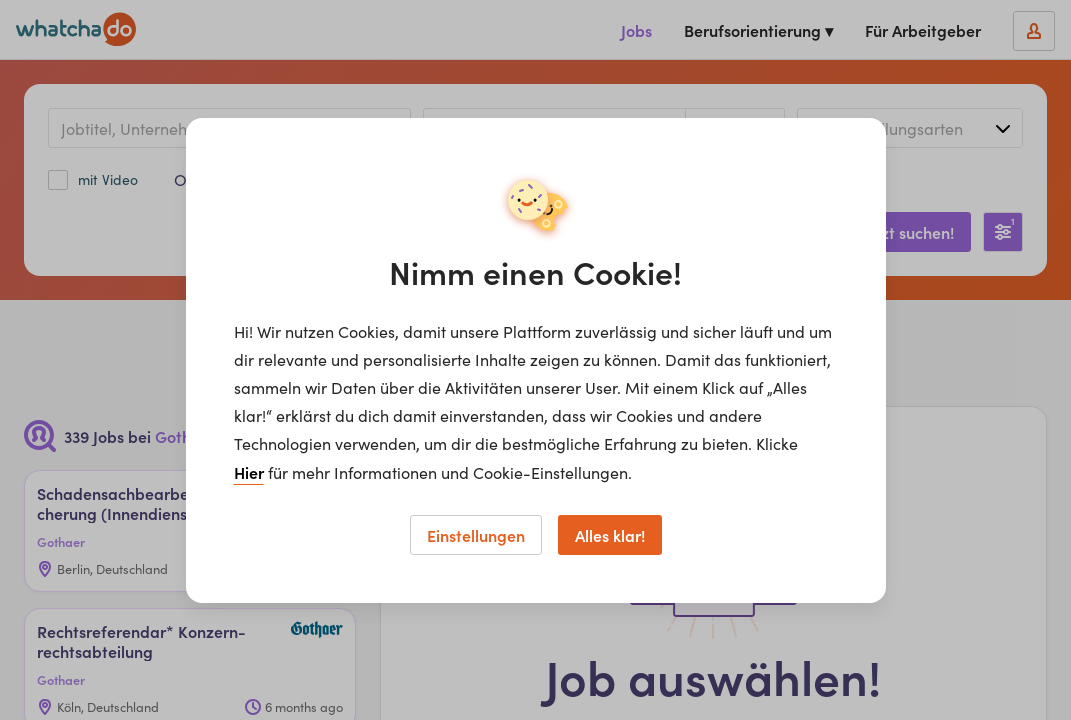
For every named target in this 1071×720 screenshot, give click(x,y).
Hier (249, 472)
